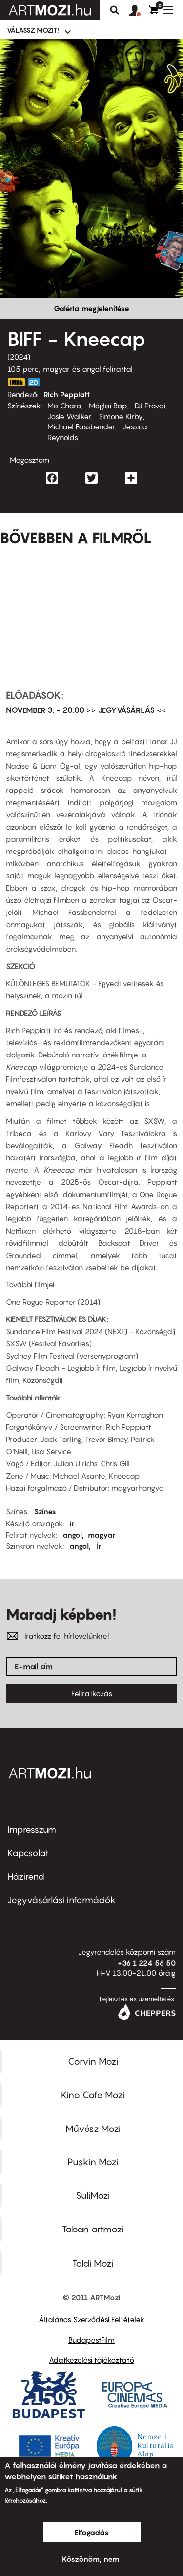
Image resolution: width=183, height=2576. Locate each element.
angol (72, 1534)
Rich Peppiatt (66, 394)
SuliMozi (93, 2195)
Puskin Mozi (92, 2161)
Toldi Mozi (92, 2263)
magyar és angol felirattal (88, 369)
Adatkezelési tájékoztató (91, 2359)
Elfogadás (92, 2532)
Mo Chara (64, 405)
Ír (99, 1546)
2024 (19, 356)
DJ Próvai (150, 405)
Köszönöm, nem (90, 2559)
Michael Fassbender (81, 426)
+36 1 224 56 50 (147, 1962)
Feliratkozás (91, 1693)
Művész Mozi (93, 2128)
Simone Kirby (121, 416)
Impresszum (31, 1830)
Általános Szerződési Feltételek (91, 2319)
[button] (139, 10)
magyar (101, 1534)
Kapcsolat (28, 1853)
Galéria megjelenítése (91, 308)
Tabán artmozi (92, 2229)
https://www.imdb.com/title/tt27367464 (16, 382)
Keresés (115, 10)
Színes (45, 1511)
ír (72, 1523)
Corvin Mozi (93, 2061)
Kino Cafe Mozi (92, 2094)
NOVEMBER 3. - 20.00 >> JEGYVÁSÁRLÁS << (86, 710)
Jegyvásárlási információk (61, 1900)
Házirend (25, 1876)
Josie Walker (69, 416)
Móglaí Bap (108, 405)
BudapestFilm (91, 2339)
